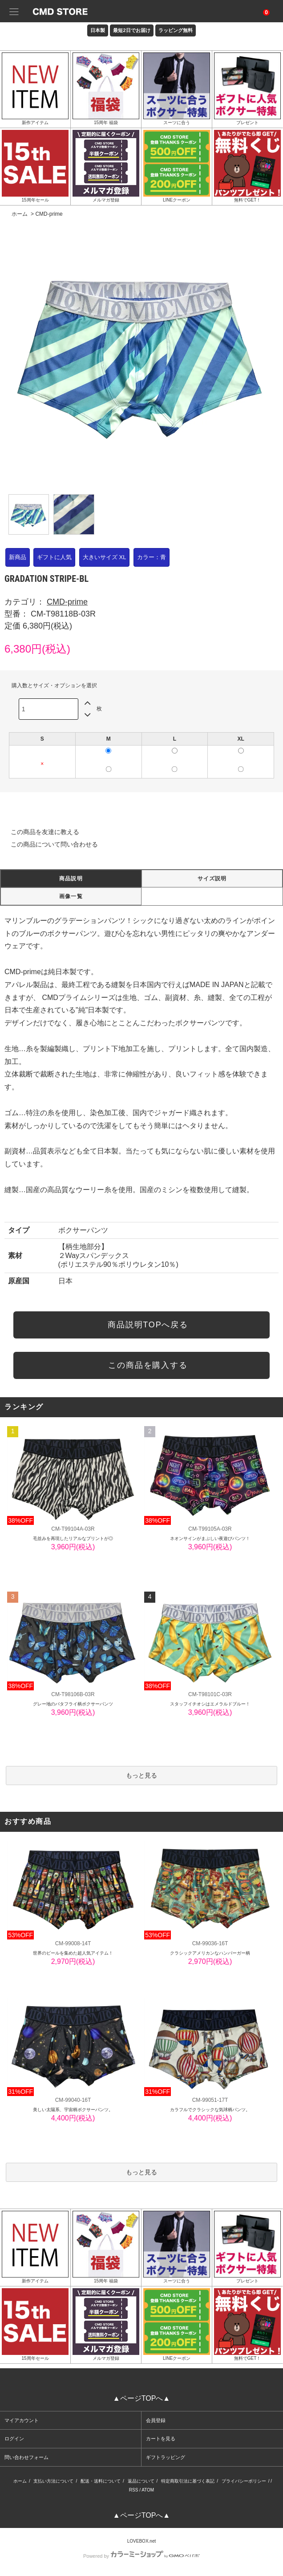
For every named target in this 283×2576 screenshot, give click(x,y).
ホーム (20, 214)
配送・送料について (101, 2481)
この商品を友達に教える (39, 831)
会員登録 (156, 2420)
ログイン (14, 2438)
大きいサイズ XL (104, 557)
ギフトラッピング (165, 2457)
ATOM (148, 2489)
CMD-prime (48, 214)
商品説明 (71, 878)
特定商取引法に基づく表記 (187, 2481)
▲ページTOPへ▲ (141, 2398)
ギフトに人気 (54, 557)
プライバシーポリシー (244, 2481)
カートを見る (160, 2438)
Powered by (141, 2556)
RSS (133, 2489)
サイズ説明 (212, 878)
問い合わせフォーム (26, 2457)
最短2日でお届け (131, 30)
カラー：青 (151, 557)
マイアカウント (21, 2420)
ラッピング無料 (175, 30)
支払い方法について (53, 2481)
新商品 (17, 557)
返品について (141, 2481)
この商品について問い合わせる (49, 844)
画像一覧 (71, 896)
